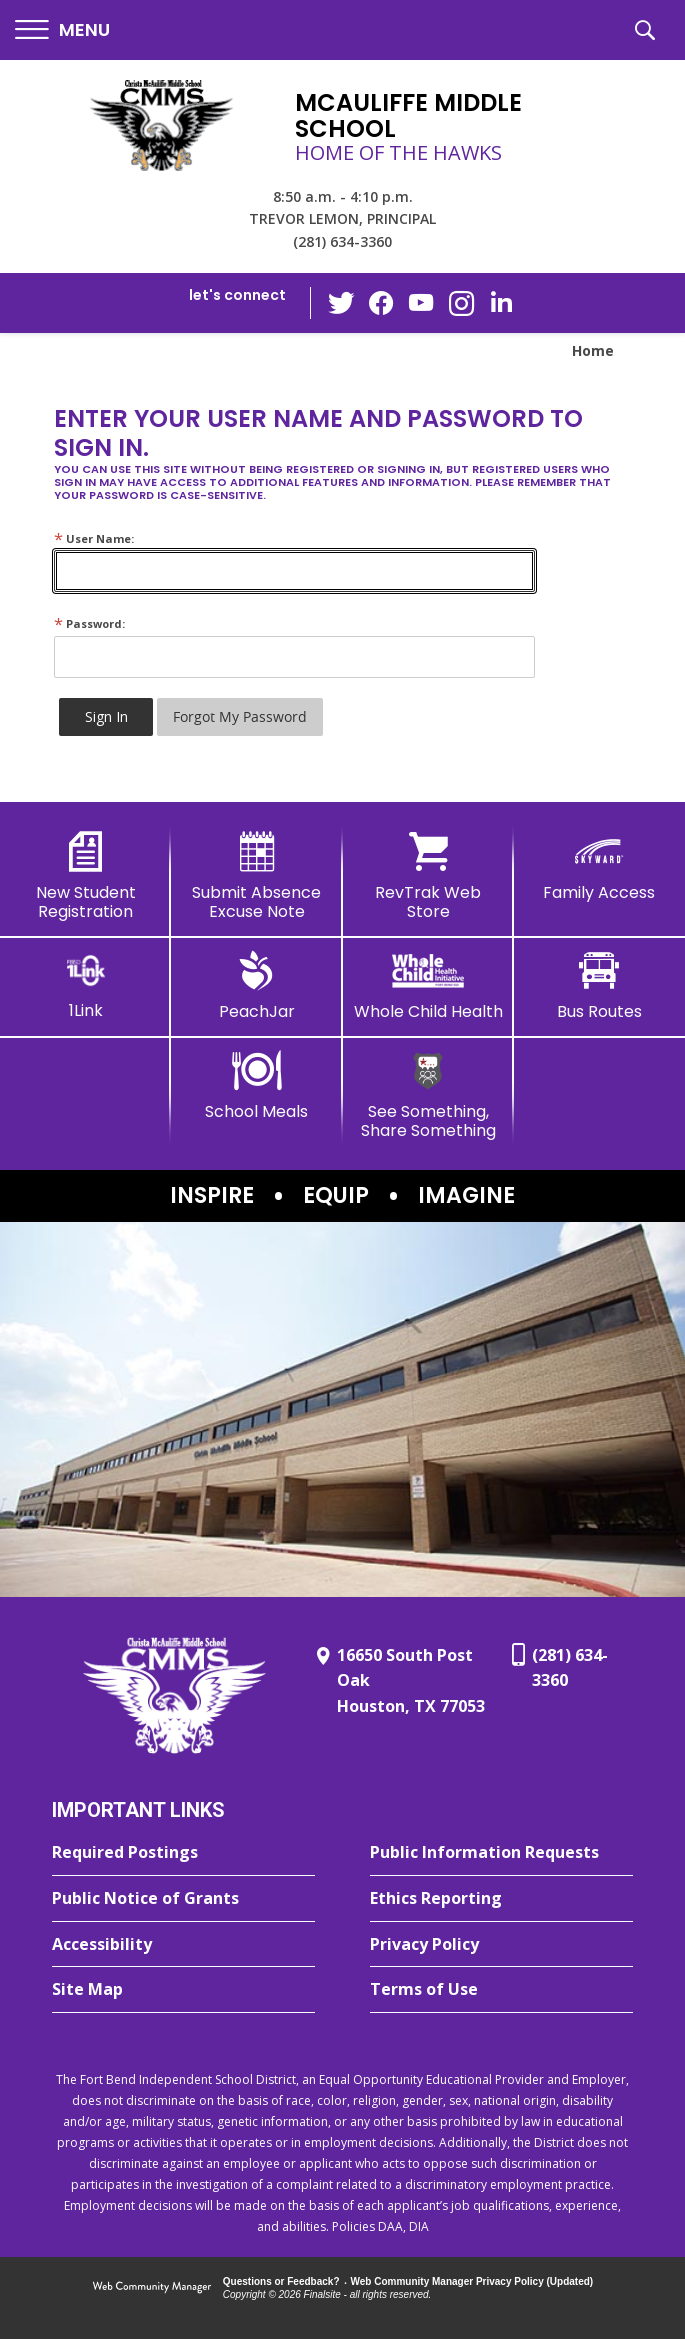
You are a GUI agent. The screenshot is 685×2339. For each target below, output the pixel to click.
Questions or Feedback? (281, 2281)
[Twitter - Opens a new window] (341, 302)
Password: (89, 623)
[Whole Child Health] (428, 986)
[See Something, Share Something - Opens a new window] (428, 1095)
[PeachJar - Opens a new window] (256, 986)
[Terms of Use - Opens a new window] (501, 1990)
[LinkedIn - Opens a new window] (501, 301)
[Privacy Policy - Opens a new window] (501, 1945)
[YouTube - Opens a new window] (421, 302)
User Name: (94, 538)
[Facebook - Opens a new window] (381, 303)
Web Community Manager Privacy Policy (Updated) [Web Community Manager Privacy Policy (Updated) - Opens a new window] (472, 2281)
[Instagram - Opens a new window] (461, 303)
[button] (62, 30)
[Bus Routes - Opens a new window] (599, 986)
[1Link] (85, 985)
